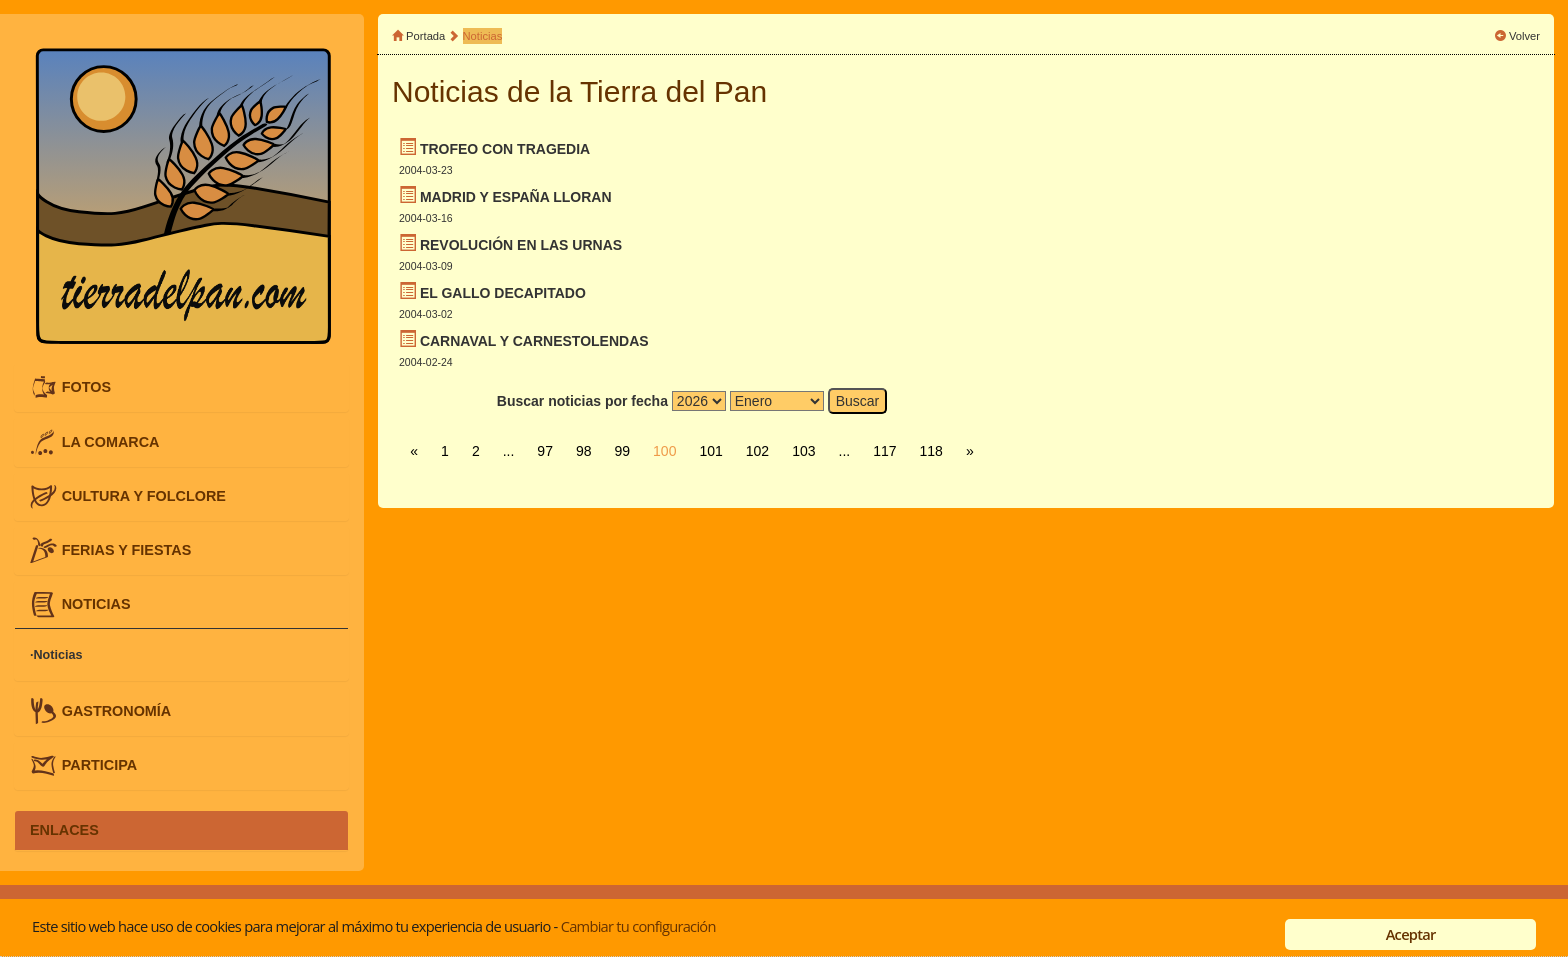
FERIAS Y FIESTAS (127, 550)
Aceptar (1411, 934)
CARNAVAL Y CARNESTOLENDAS (534, 341)
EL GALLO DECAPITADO (503, 293)
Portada (425, 36)
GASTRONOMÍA (117, 710)
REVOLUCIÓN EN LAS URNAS (521, 245)
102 (757, 451)
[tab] (181, 387)
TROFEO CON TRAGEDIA (505, 149)
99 (623, 451)
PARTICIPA (99, 764)
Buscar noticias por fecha (582, 401)
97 (545, 451)
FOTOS (86, 387)
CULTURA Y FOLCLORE (144, 495)
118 (931, 451)
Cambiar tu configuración (638, 926)
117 (884, 451)
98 (584, 451)
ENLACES (64, 830)
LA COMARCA (111, 441)
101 (710, 451)
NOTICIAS (96, 604)
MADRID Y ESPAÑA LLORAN (516, 197)
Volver (1524, 36)
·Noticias (56, 655)
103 (803, 451)
